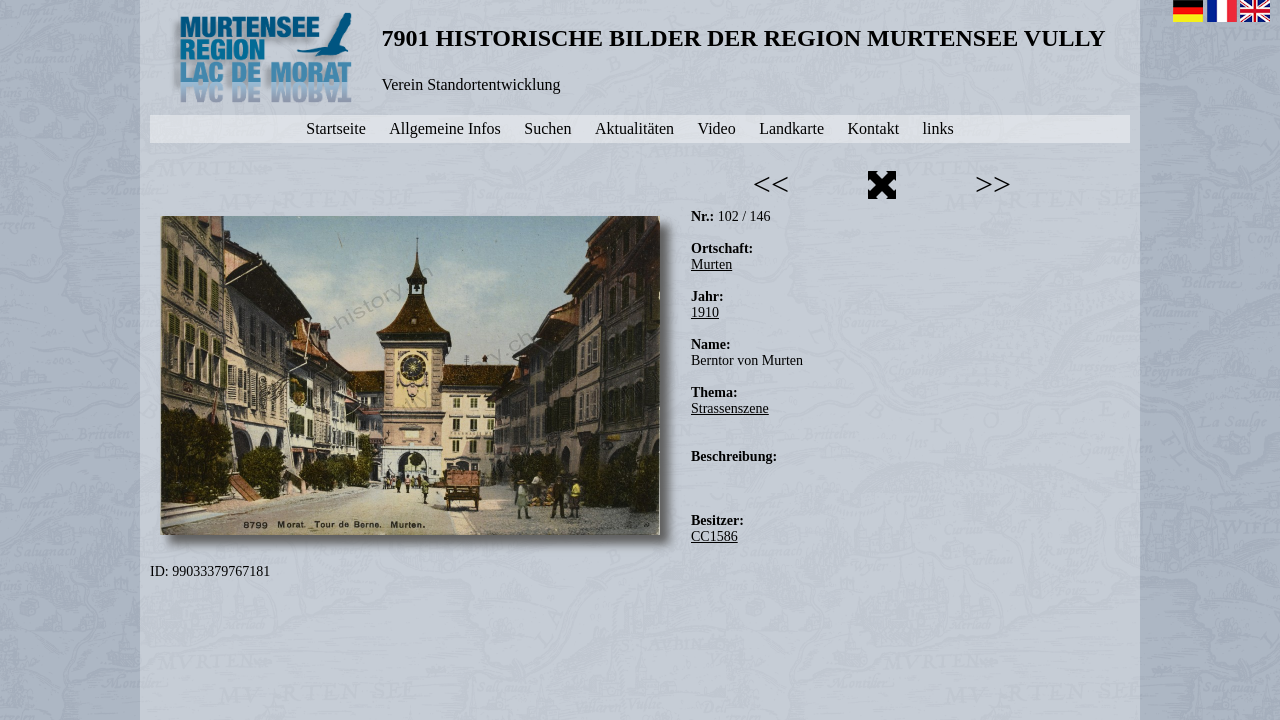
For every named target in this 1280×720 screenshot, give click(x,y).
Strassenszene (730, 408)
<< (771, 184)
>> (993, 184)
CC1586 (714, 536)
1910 (705, 312)
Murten (711, 264)
